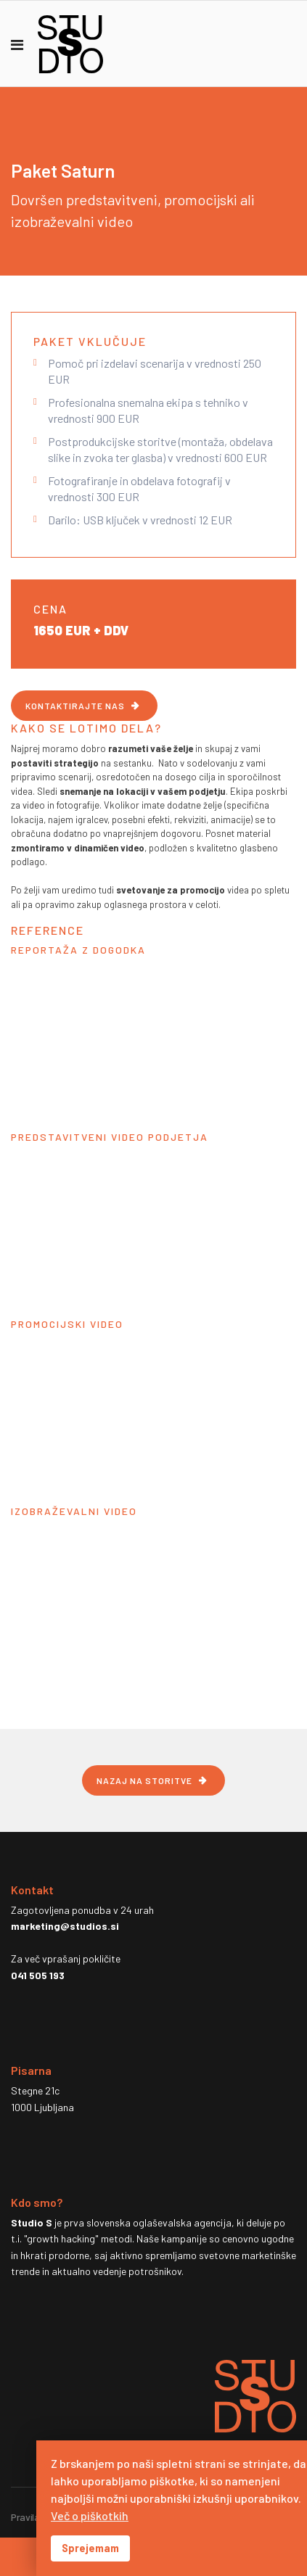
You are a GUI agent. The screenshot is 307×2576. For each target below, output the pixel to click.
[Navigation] (17, 44)
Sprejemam (90, 2548)
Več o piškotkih (89, 2515)
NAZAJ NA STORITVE (144, 1780)
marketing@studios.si (65, 1926)
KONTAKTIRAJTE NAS (75, 706)
